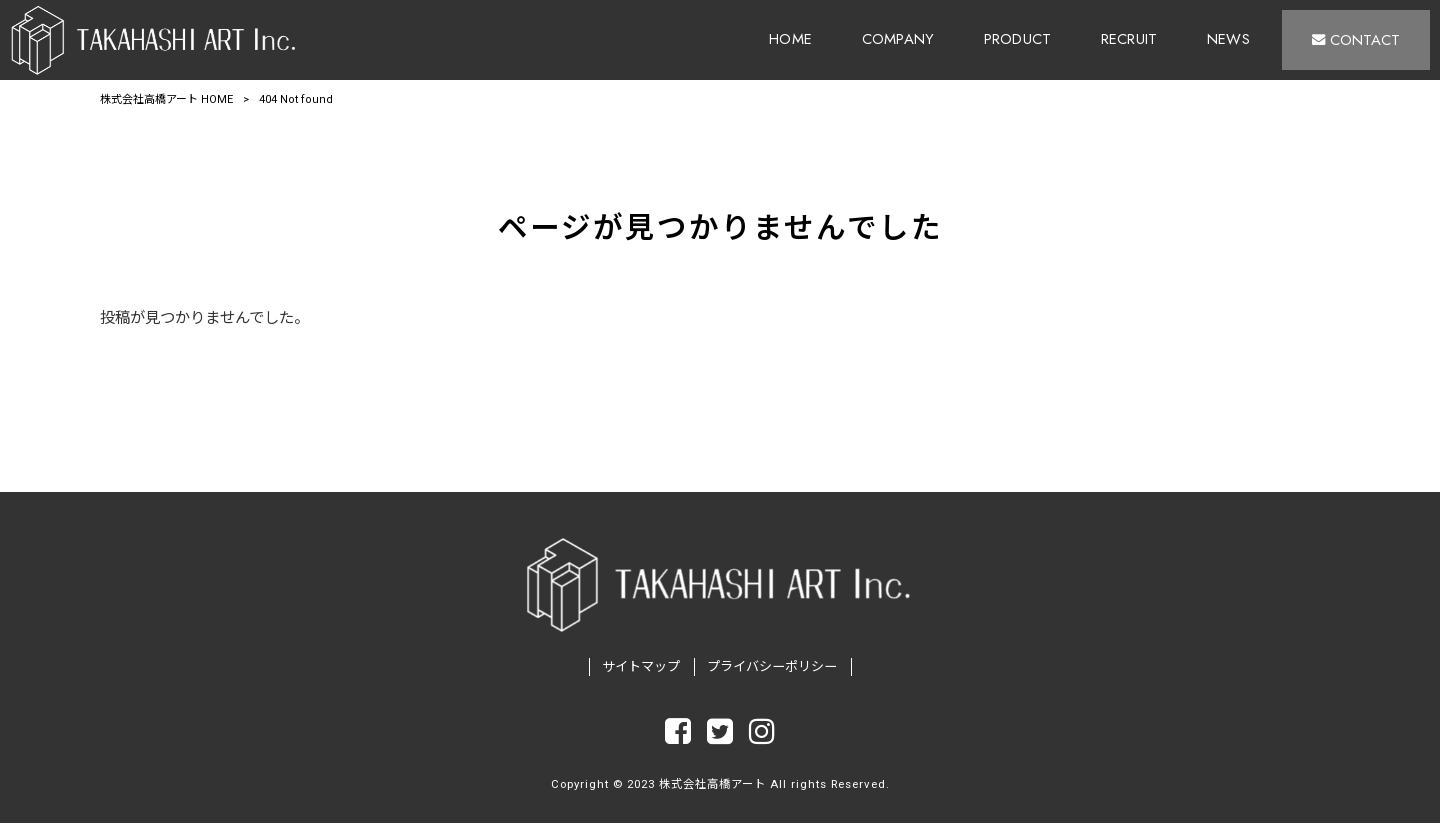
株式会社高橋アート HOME (166, 99)
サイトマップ (641, 667)
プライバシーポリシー (772, 667)
